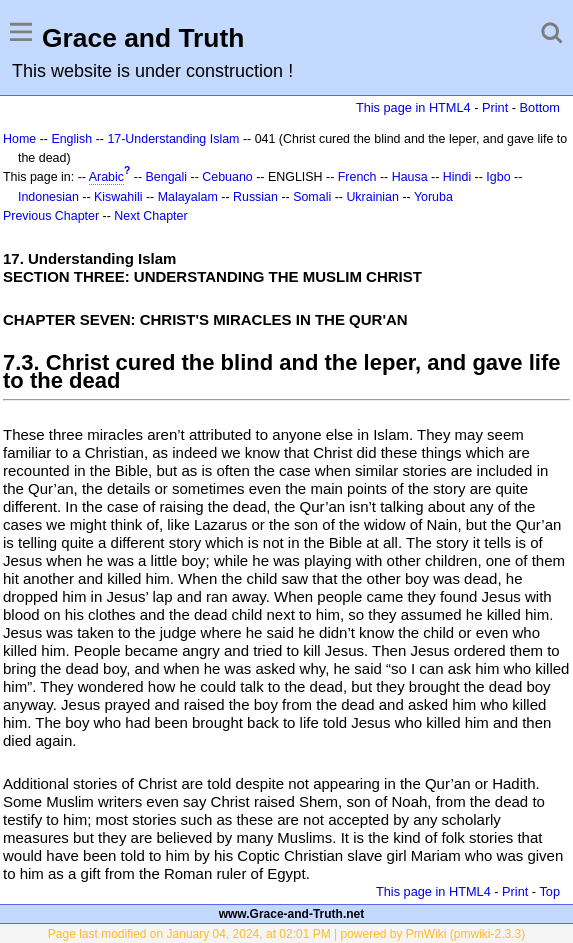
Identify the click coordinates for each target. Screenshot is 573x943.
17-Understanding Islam (173, 139)
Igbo (498, 177)
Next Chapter (150, 216)
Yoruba (433, 197)
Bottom (540, 107)
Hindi (457, 177)
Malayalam (188, 197)
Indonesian (48, 197)
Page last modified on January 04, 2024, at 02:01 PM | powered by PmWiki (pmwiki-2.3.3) (286, 934)
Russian (255, 197)
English (71, 139)
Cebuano (227, 177)
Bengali (167, 177)
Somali (312, 197)
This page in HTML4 (413, 107)
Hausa (410, 177)
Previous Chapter (51, 216)
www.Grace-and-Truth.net (292, 914)
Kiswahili (118, 197)
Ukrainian (372, 197)
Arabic (106, 177)
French (357, 177)
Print (495, 107)
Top (549, 891)
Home (19, 139)
